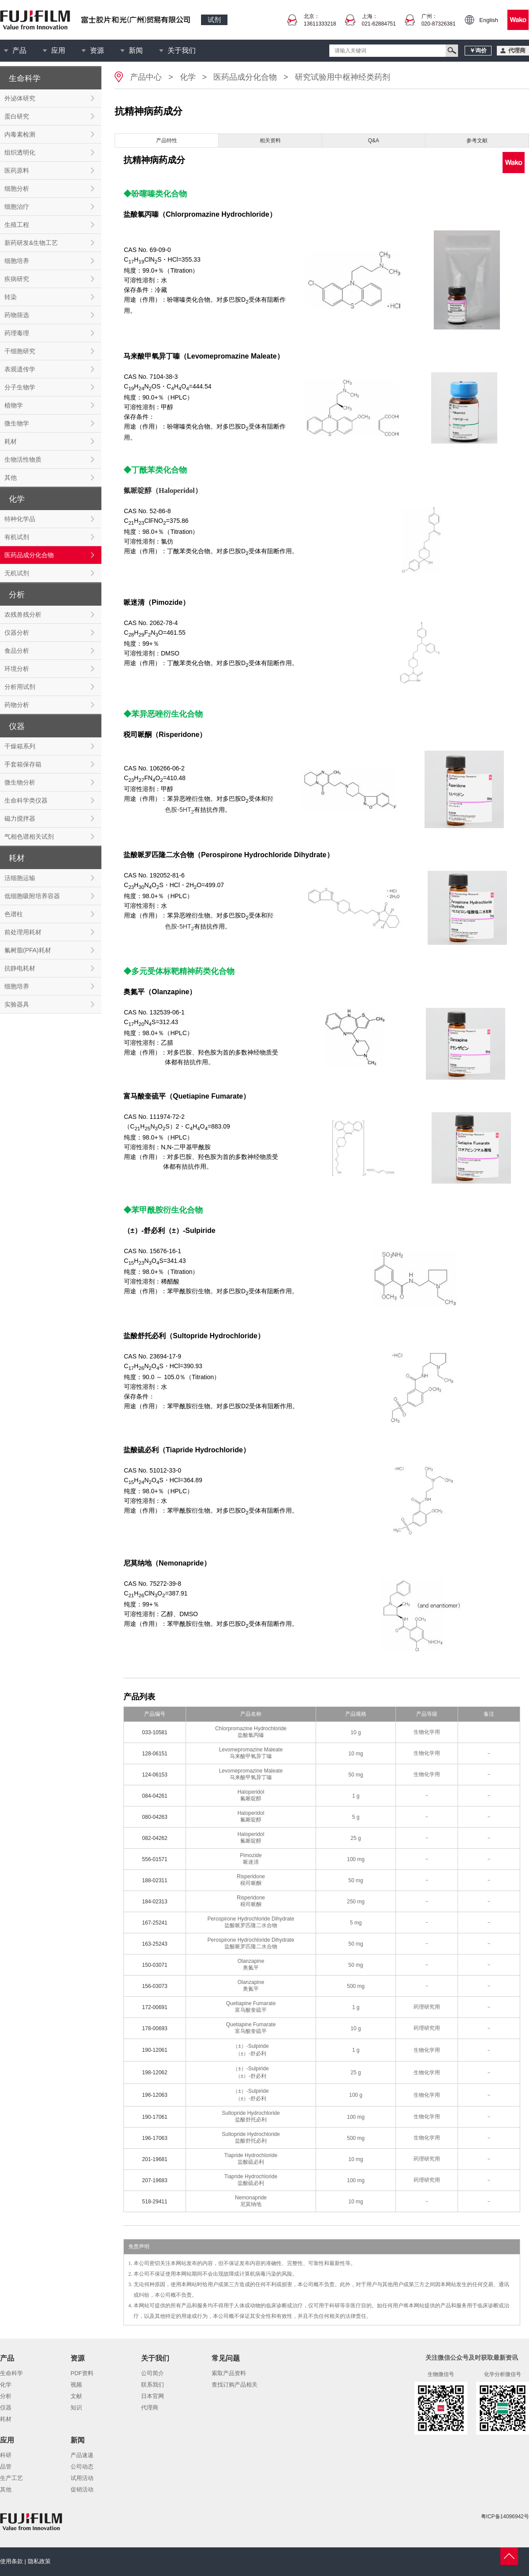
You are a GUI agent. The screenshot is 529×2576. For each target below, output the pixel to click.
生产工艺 (11, 2478)
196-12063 (154, 2095)
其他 (10, 477)
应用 (58, 50)
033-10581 (154, 1732)
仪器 (5, 2407)
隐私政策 (39, 2561)
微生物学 (16, 423)
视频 (76, 2384)
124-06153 (154, 1775)
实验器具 (16, 1004)
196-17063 (154, 2138)
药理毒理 (16, 333)
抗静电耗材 (19, 968)
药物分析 (16, 704)
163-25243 (154, 1944)
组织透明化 (19, 152)
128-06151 (154, 1754)
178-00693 (154, 2028)
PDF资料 (82, 2373)
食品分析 (16, 650)
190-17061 (154, 2117)
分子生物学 (19, 387)
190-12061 (154, 2050)
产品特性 (166, 140)
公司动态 (82, 2466)
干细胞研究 (19, 351)
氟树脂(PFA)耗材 (27, 950)
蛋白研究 (16, 116)
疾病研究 (16, 278)
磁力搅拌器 (19, 818)
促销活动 (82, 2489)
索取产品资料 (229, 2373)
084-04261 (154, 1796)
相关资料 (270, 140)
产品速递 (82, 2455)
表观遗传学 (19, 369)
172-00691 (154, 2007)
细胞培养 (16, 260)
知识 (76, 2407)
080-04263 (154, 1817)
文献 (76, 2396)
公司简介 (152, 2373)
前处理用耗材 (22, 932)
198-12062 (154, 2072)
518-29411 (154, 2201)
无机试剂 (16, 573)
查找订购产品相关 (234, 2384)
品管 (5, 2466)
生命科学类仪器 (26, 800)
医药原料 (16, 170)
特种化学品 (19, 518)
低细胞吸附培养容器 (32, 895)
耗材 (10, 441)
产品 (19, 50)
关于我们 (182, 50)
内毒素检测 (19, 134)
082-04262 (154, 1838)
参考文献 (477, 140)
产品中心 (146, 77)
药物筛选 (16, 314)
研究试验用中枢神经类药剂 (342, 77)
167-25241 (154, 1923)
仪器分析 (16, 632)
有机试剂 (16, 536)
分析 (5, 2396)
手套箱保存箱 (22, 764)
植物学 (13, 405)
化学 (188, 77)
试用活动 (82, 2478)
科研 (5, 2455)
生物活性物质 (22, 459)
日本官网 (152, 2396)
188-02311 (154, 1880)
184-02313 (154, 1902)
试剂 (214, 19)
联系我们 (152, 2384)
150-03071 (154, 1965)
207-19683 (154, 2180)
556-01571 (154, 1859)
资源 (97, 50)
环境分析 (16, 668)
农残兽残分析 (22, 614)
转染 (10, 296)
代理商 (149, 2407)
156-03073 (154, 1986)
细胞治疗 (16, 206)
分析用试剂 (19, 686)
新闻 (136, 50)
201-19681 (154, 2159)
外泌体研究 (19, 98)
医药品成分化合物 (29, 555)
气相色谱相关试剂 (29, 836)
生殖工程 (16, 224)
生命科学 (11, 2373)
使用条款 (11, 2561)
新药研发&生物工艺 (31, 242)
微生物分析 (19, 782)
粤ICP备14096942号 (505, 2516)
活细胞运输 (19, 877)
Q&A (373, 140)
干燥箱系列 (19, 746)
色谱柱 (13, 914)
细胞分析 (16, 188)
